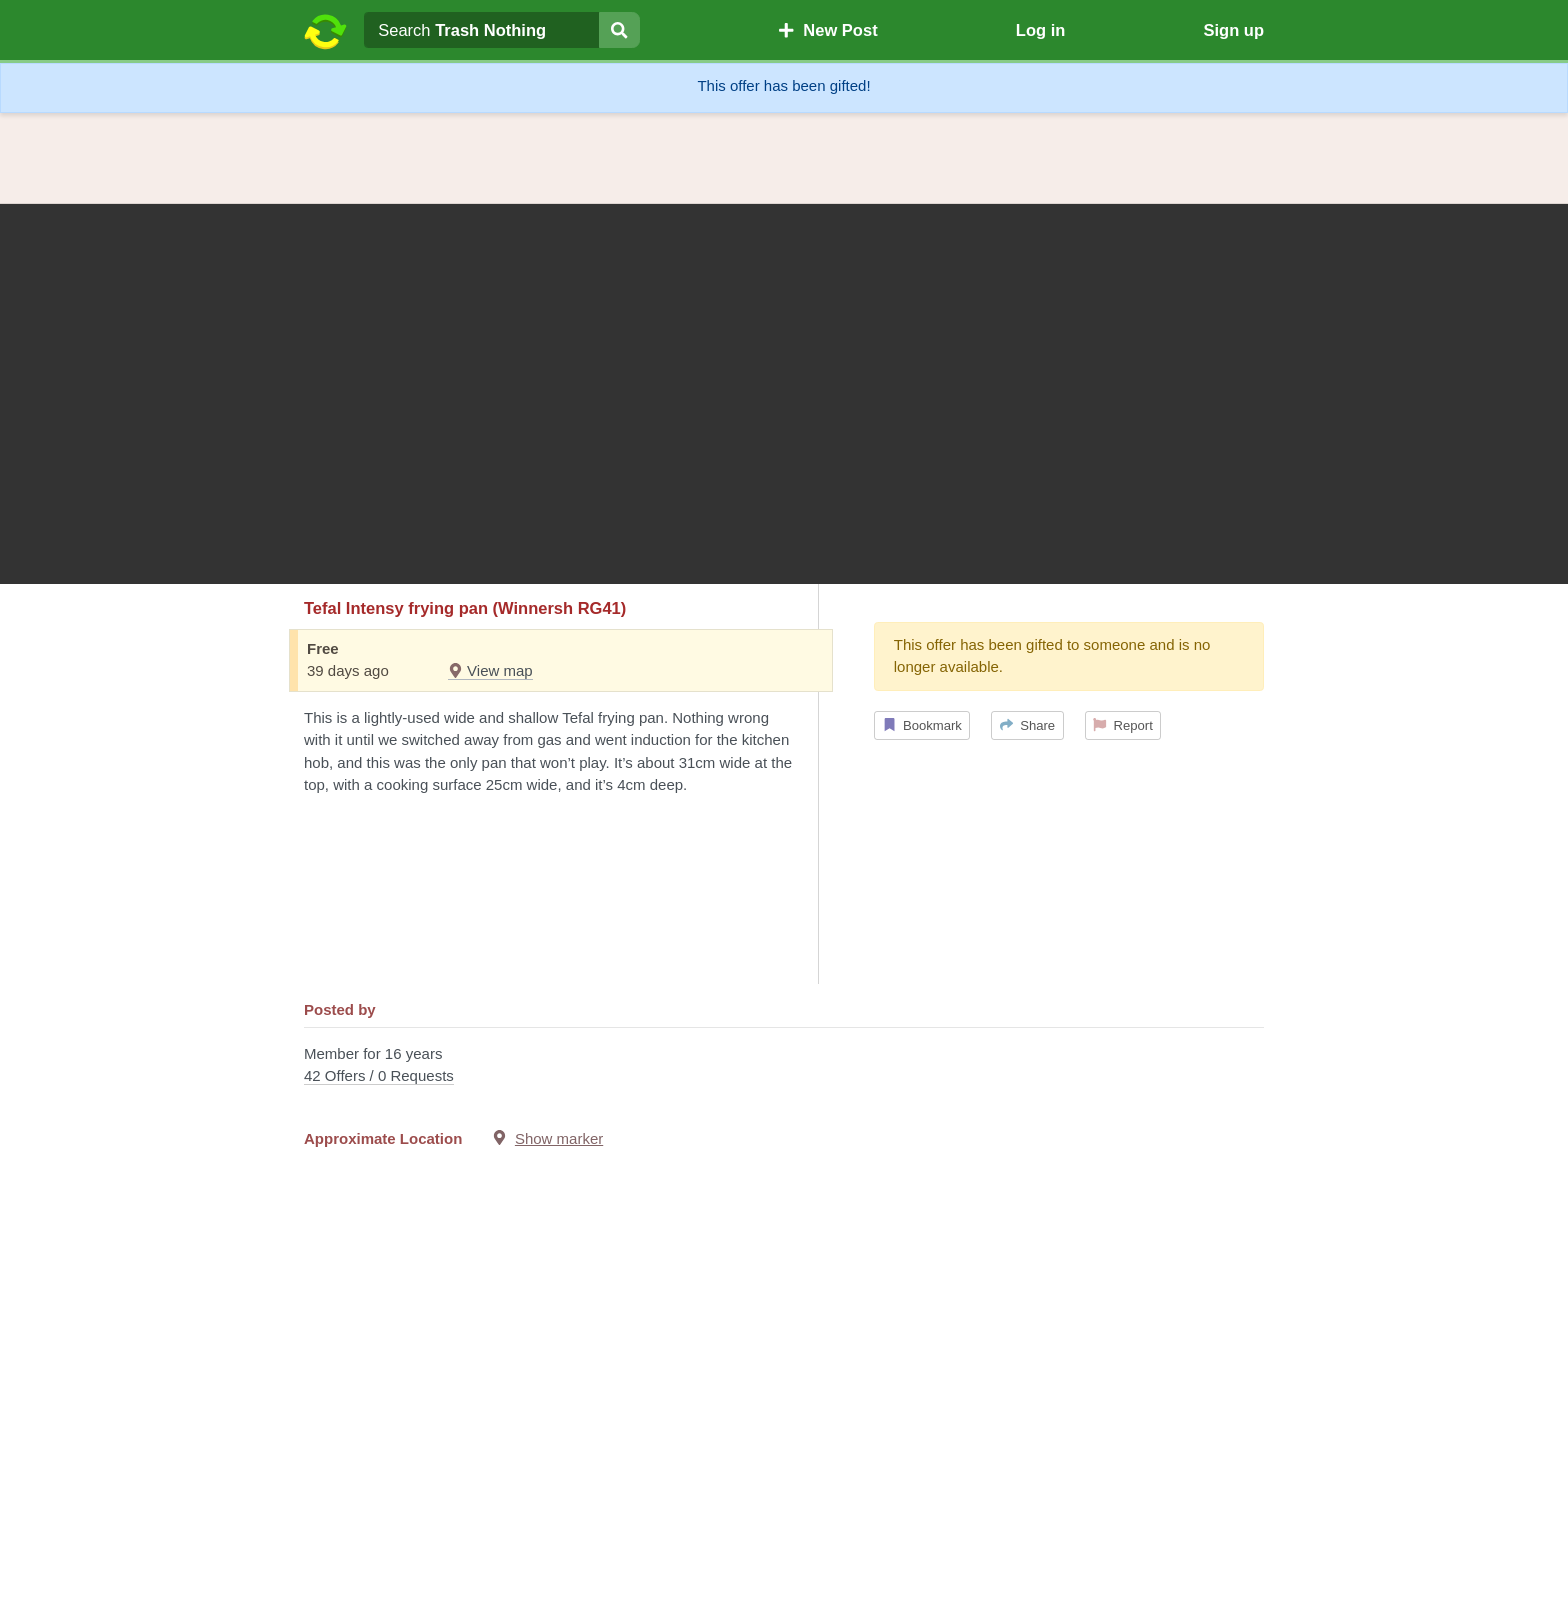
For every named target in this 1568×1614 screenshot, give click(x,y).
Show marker (559, 1138)
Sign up (1233, 30)
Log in (1040, 30)
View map (490, 670)
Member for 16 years (784, 1066)
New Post (828, 30)
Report (1123, 725)
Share (1027, 725)
